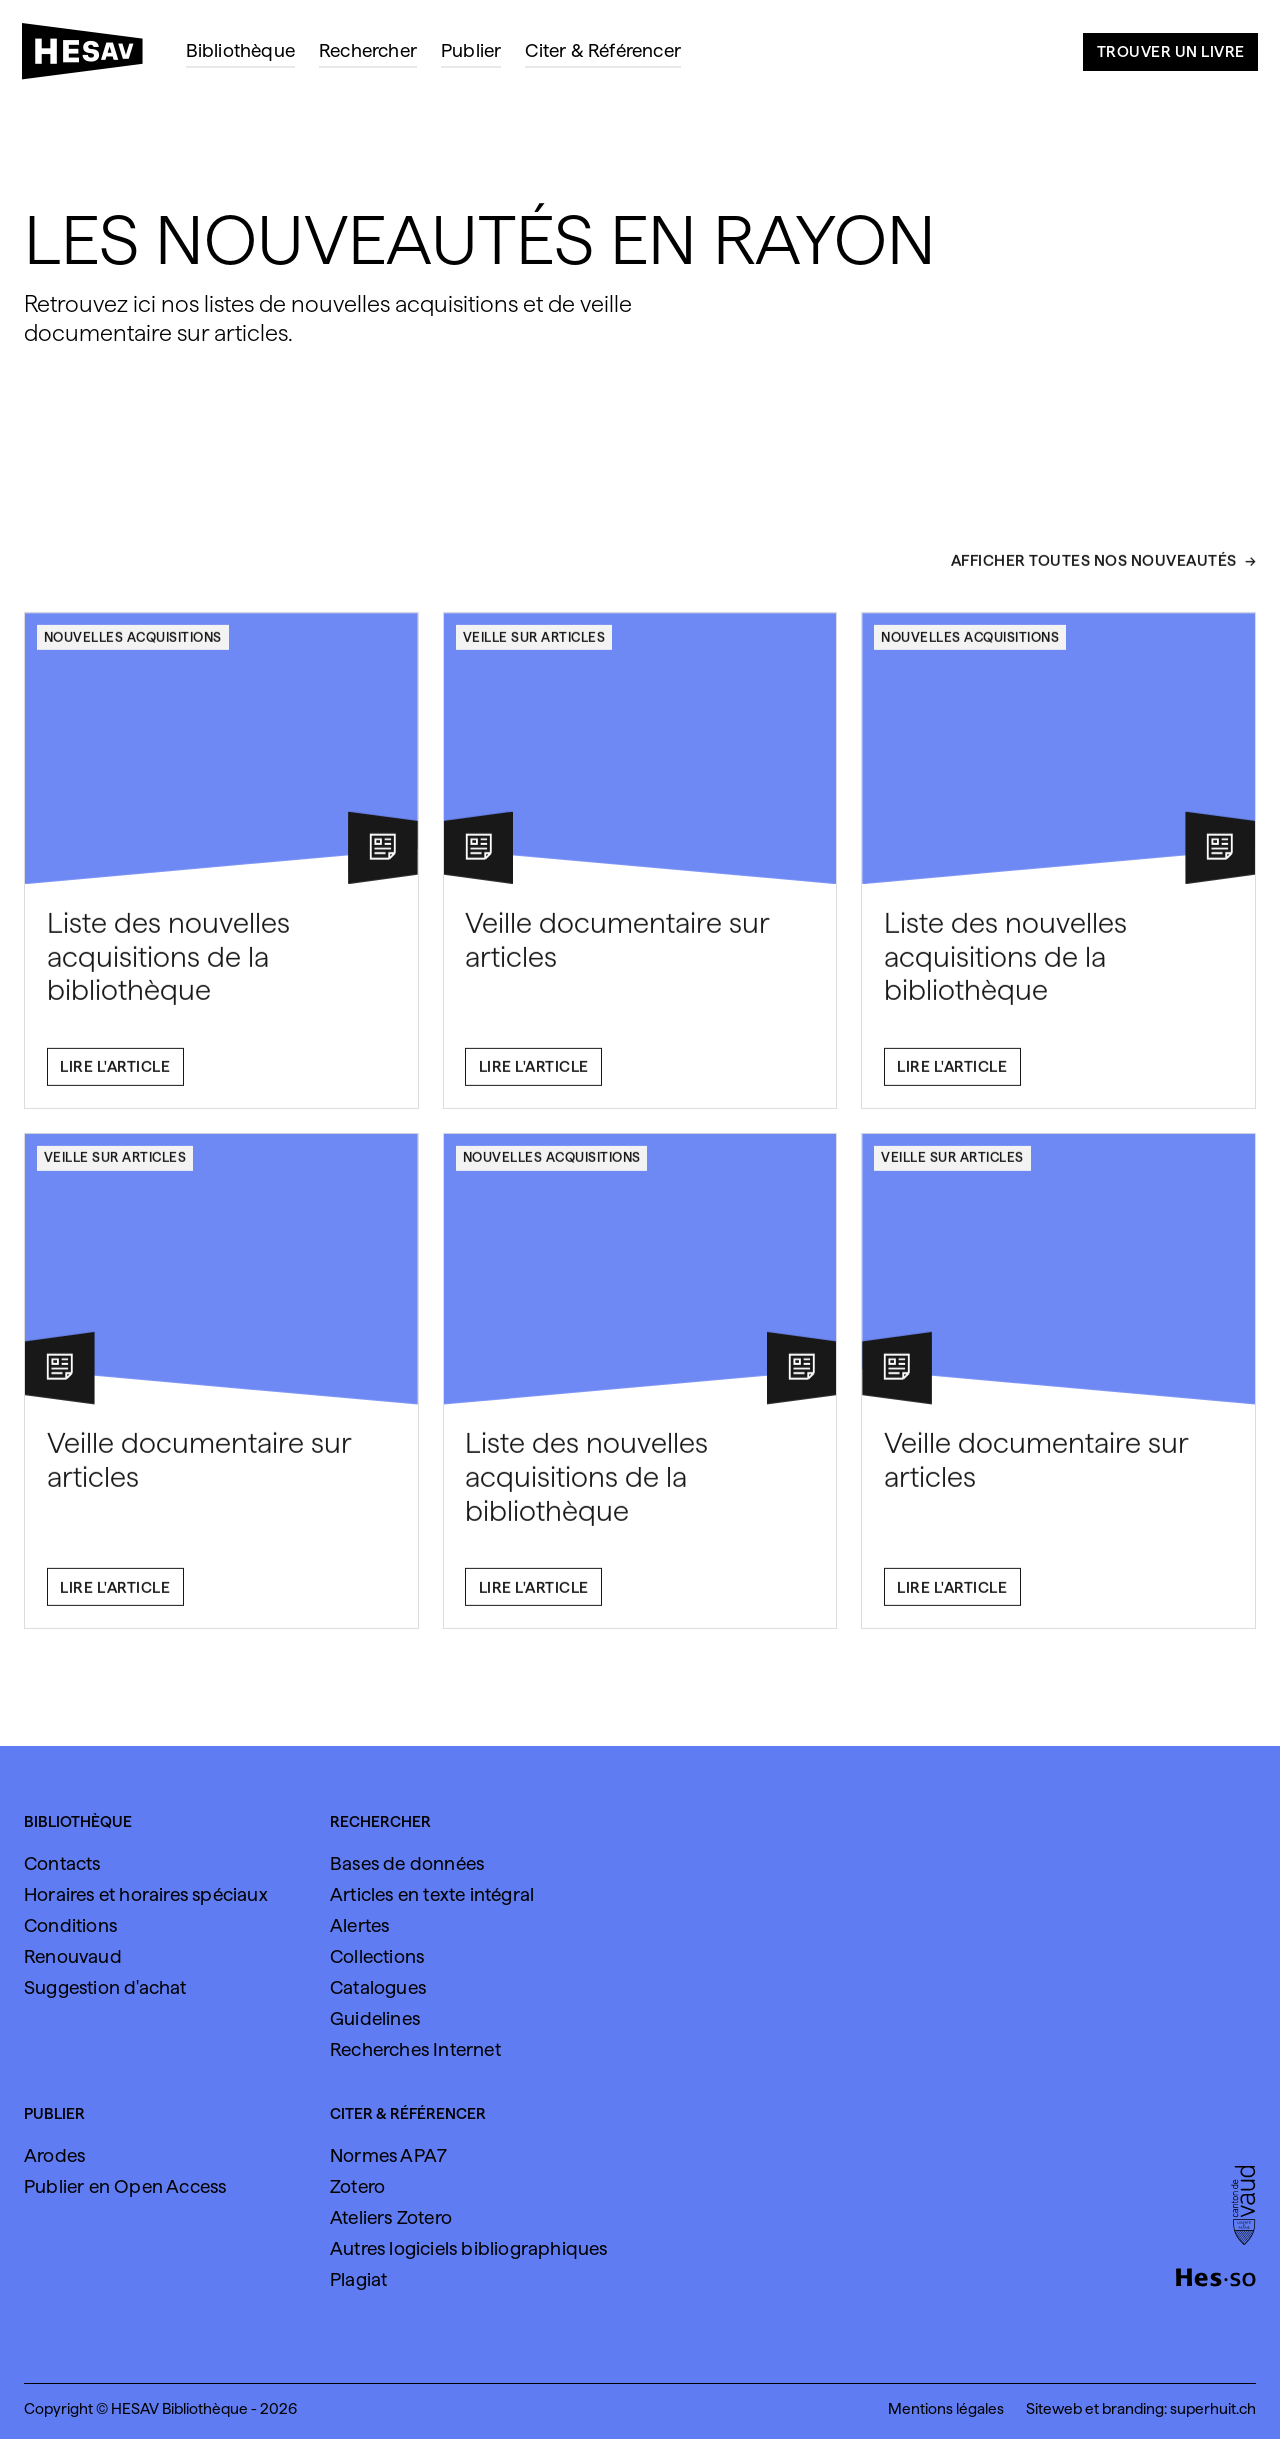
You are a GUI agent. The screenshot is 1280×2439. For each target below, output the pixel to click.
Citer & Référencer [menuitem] (603, 50)
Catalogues (378, 1987)
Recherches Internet (415, 2049)
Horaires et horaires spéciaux (146, 1894)
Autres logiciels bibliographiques (469, 2248)
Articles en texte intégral (432, 1894)
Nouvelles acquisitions (133, 647)
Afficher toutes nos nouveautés (1094, 571)
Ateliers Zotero (391, 2217)
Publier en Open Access (125, 2186)
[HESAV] (90, 57)
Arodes (54, 2155)
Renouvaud (73, 1956)
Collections (377, 1956)
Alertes (359, 1925)
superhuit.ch (1213, 2408)
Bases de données (407, 1863)
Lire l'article (115, 1077)
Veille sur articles (534, 647)
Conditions (70, 1925)
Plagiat (358, 2279)
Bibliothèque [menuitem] (240, 50)
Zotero (357, 2186)
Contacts (62, 1863)
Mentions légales (946, 2408)
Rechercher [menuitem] (368, 50)
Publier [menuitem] (471, 50)
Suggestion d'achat (105, 1987)
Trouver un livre (1171, 51)
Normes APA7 (388, 2155)
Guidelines (375, 2018)
